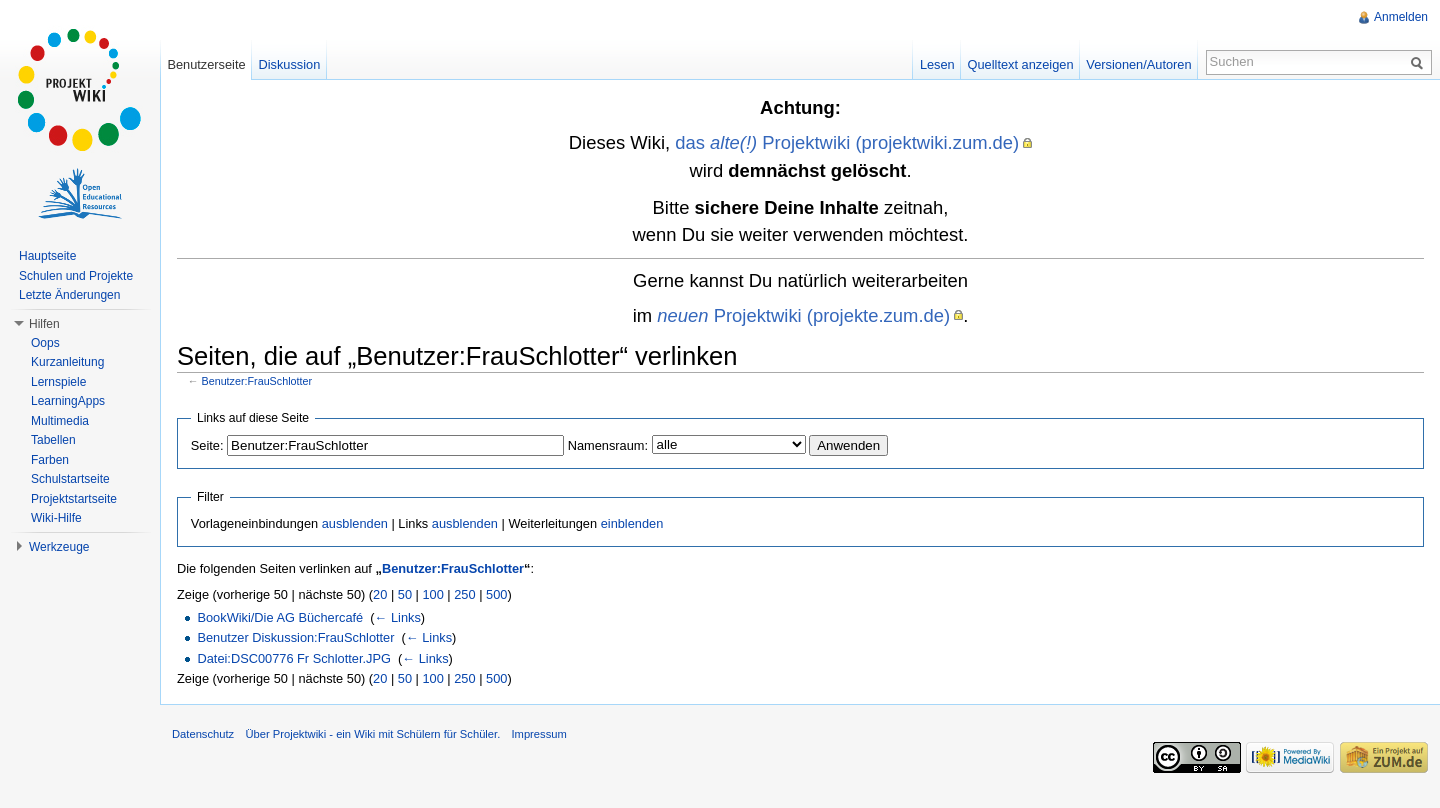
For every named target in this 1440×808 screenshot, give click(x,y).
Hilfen (44, 324)
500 (496, 594)
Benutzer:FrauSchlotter (257, 381)
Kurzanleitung (67, 362)
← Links (398, 617)
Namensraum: (608, 445)
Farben (50, 460)
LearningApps (68, 401)
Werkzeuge (59, 547)
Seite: (207, 445)
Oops (45, 343)
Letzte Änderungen (69, 295)
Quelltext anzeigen (1021, 64)
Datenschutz (203, 734)
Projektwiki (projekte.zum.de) (803, 315)
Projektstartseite (74, 499)
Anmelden (1401, 17)
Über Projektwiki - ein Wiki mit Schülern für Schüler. (372, 734)
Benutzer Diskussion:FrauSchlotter (295, 637)
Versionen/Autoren (1138, 64)
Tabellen (53, 440)
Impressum (538, 734)
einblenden (632, 523)
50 (405, 594)
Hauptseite (47, 256)
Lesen (937, 64)
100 (432, 594)
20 (380, 594)
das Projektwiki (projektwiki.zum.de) (847, 142)
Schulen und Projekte (76, 276)
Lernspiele (58, 382)
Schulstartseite (70, 479)
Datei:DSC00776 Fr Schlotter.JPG (293, 658)
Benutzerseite (206, 64)
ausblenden (355, 523)
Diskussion (289, 64)
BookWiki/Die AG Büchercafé (280, 617)
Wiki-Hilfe (56, 518)
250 (464, 594)
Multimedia (60, 421)
